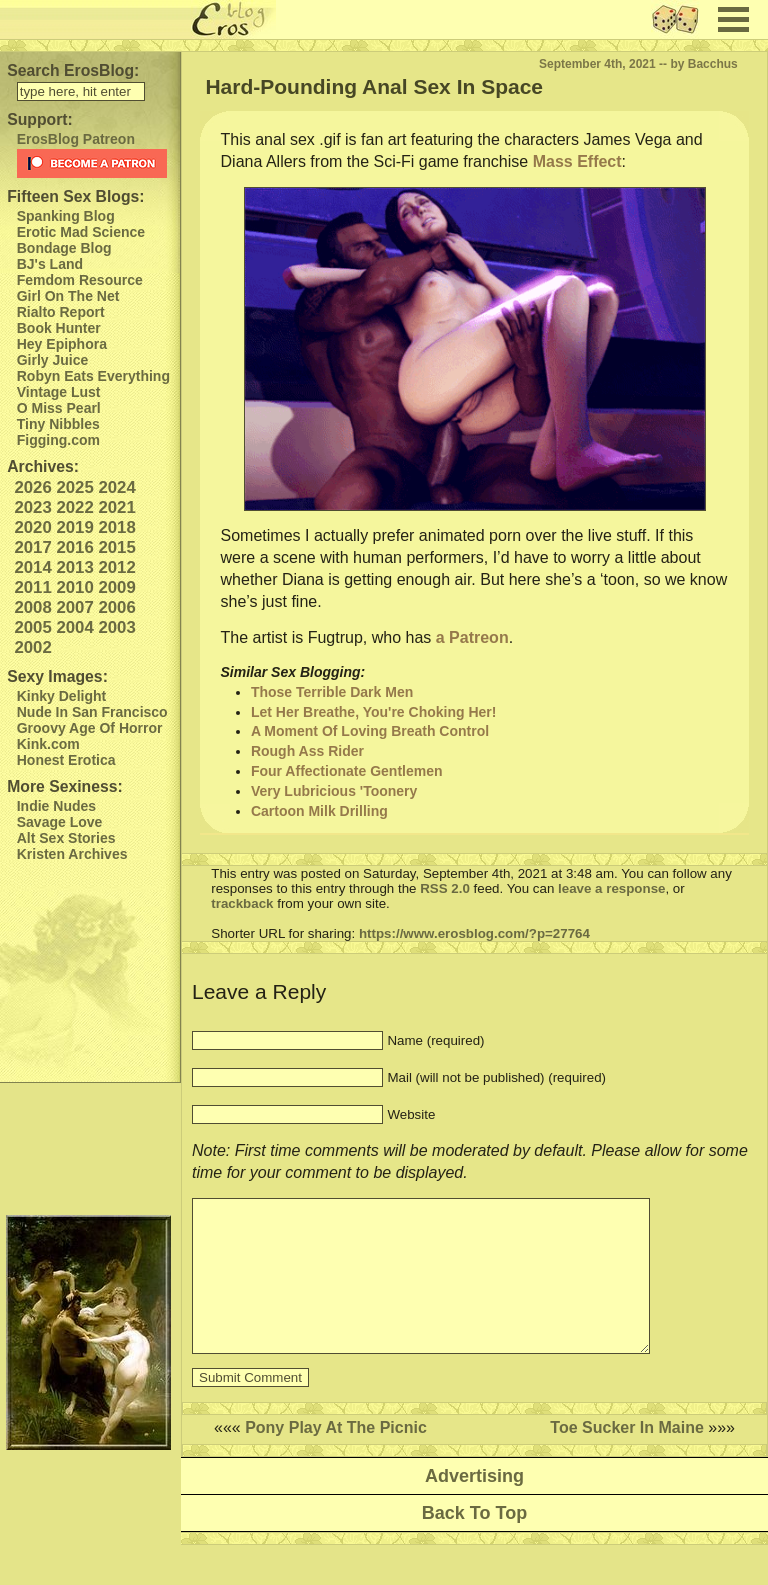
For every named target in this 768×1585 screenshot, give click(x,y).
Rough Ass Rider (307, 751)
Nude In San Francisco (92, 712)
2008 (32, 607)
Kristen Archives (72, 854)
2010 (74, 587)
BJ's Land (50, 264)
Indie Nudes (56, 806)
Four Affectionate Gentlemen (347, 771)
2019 (74, 527)
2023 (32, 507)
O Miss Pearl (59, 408)
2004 (74, 627)
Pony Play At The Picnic (336, 1457)
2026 (32, 487)
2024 (116, 487)
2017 (32, 547)
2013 (74, 567)
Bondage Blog (64, 248)
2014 (32, 567)
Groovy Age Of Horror (90, 728)
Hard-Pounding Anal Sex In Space (374, 86)
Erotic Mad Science (81, 232)
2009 (116, 587)
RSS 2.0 (445, 888)
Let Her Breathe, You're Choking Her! (374, 712)
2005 (32, 627)
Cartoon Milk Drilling (319, 811)
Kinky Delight (61, 696)
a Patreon (472, 637)
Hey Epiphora (62, 344)
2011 (32, 587)
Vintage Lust (59, 392)
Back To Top (474, 1543)
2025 (74, 487)
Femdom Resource (80, 280)
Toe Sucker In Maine (627, 1457)
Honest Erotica (66, 760)
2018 (116, 527)
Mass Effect (577, 161)
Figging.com (58, 440)
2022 (74, 507)
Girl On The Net (68, 296)
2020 (32, 527)
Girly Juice (53, 360)
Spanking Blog (66, 216)
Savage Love (60, 822)
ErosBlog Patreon (76, 139)
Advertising (474, 1506)
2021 (116, 507)
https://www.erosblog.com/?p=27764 (474, 933)
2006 (116, 607)
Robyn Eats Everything (93, 376)
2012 (116, 567)
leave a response (611, 888)
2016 (74, 547)
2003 (116, 627)
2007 (74, 607)
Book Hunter (59, 328)
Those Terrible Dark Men (332, 692)
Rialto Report (61, 312)
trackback (242, 903)
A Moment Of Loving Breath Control (370, 731)
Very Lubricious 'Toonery (334, 791)
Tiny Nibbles (58, 424)
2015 (116, 547)
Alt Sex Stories (66, 838)
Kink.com (48, 744)
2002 (32, 647)
